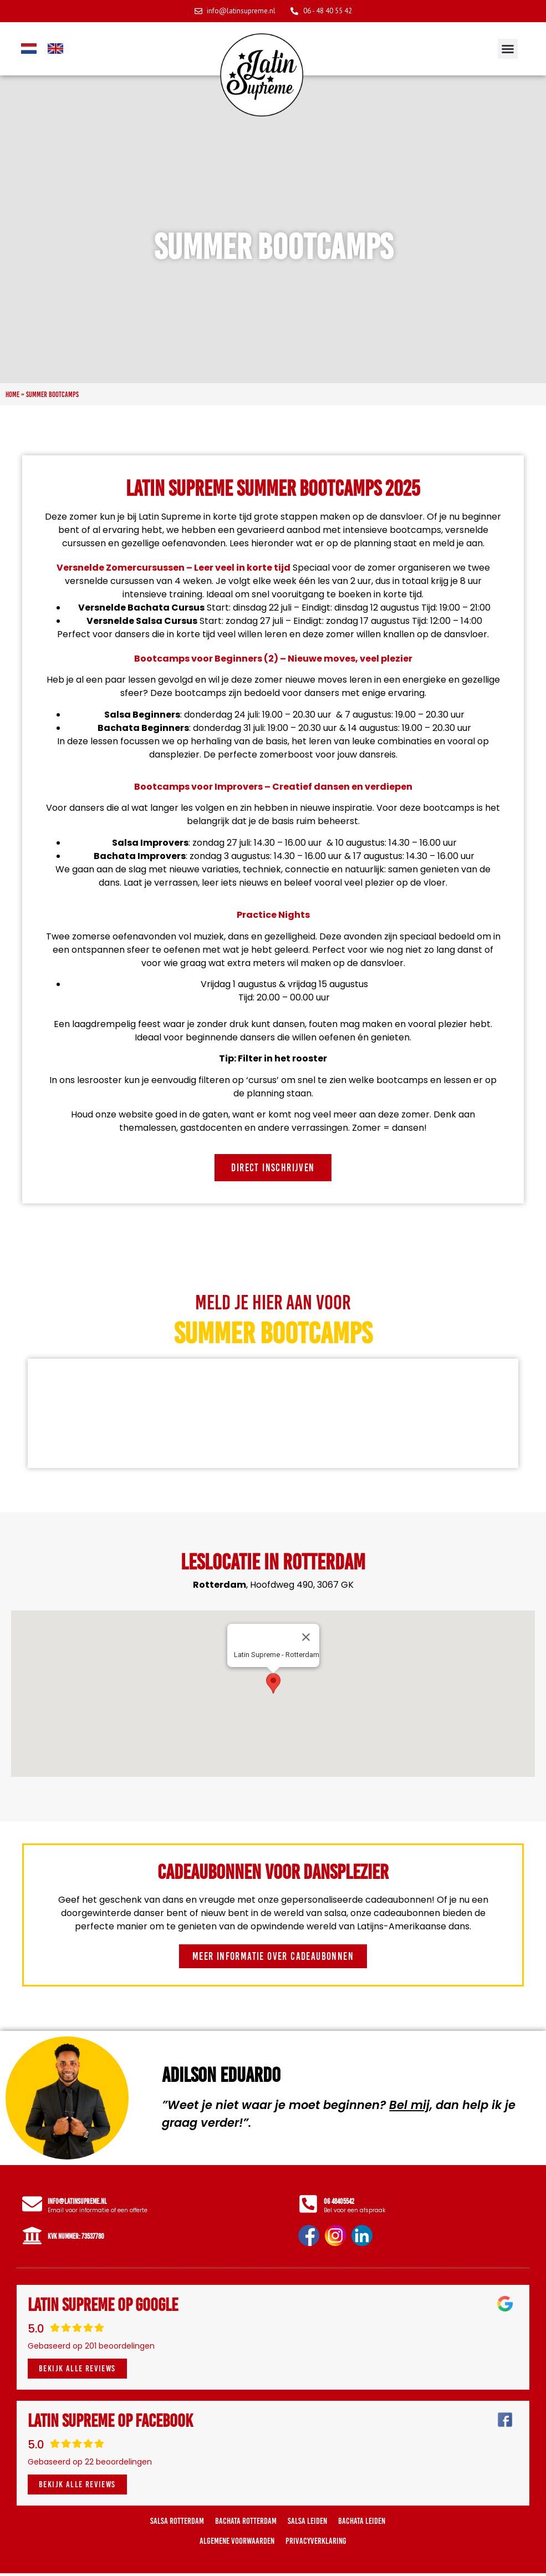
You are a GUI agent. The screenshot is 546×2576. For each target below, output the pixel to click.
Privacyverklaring (315, 2543)
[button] (508, 49)
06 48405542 (341, 2202)
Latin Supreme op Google (103, 2307)
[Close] (306, 1637)
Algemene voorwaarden (237, 2543)
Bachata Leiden (361, 2523)
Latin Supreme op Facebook (110, 2423)
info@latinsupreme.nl (79, 2202)
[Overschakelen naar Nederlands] (29, 48)
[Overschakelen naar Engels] (55, 48)
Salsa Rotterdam (177, 2523)
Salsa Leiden (307, 2523)
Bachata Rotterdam (246, 2523)
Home (12, 394)
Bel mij (409, 2105)
